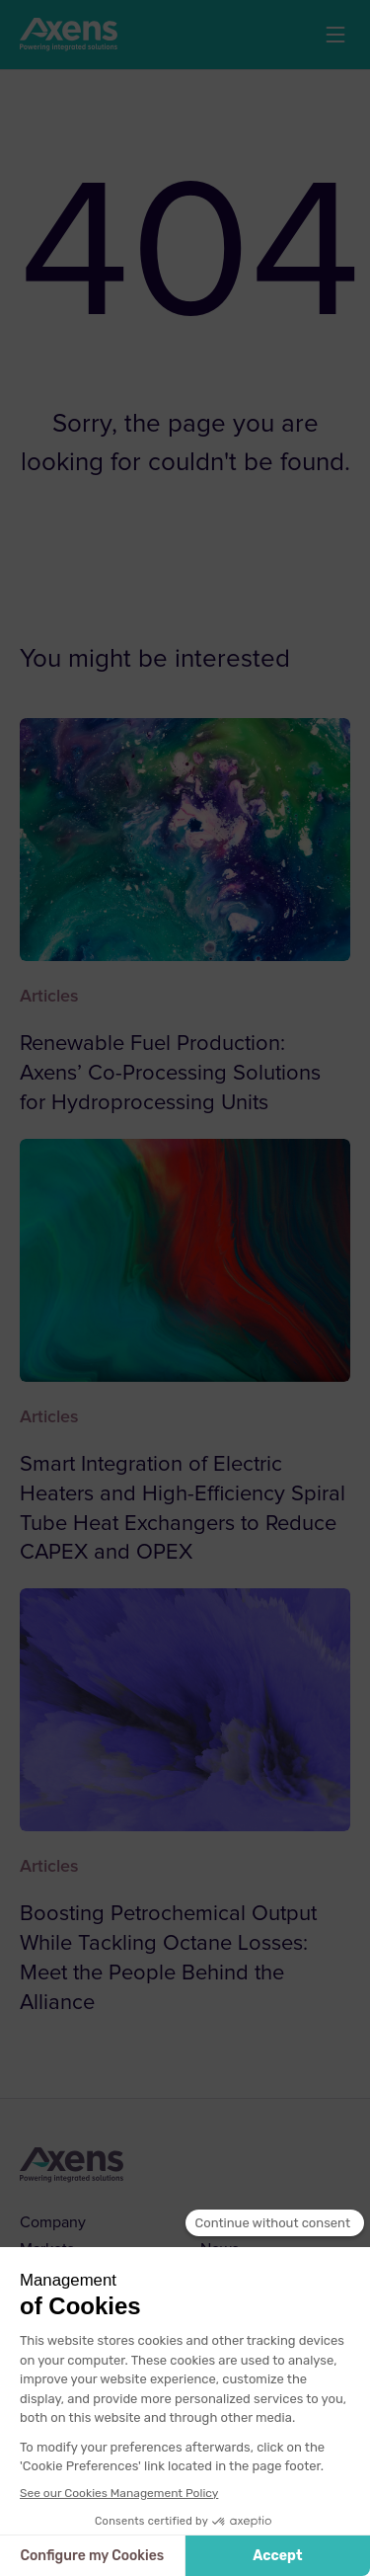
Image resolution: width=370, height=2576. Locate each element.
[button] (335, 34)
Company (53, 2222)
